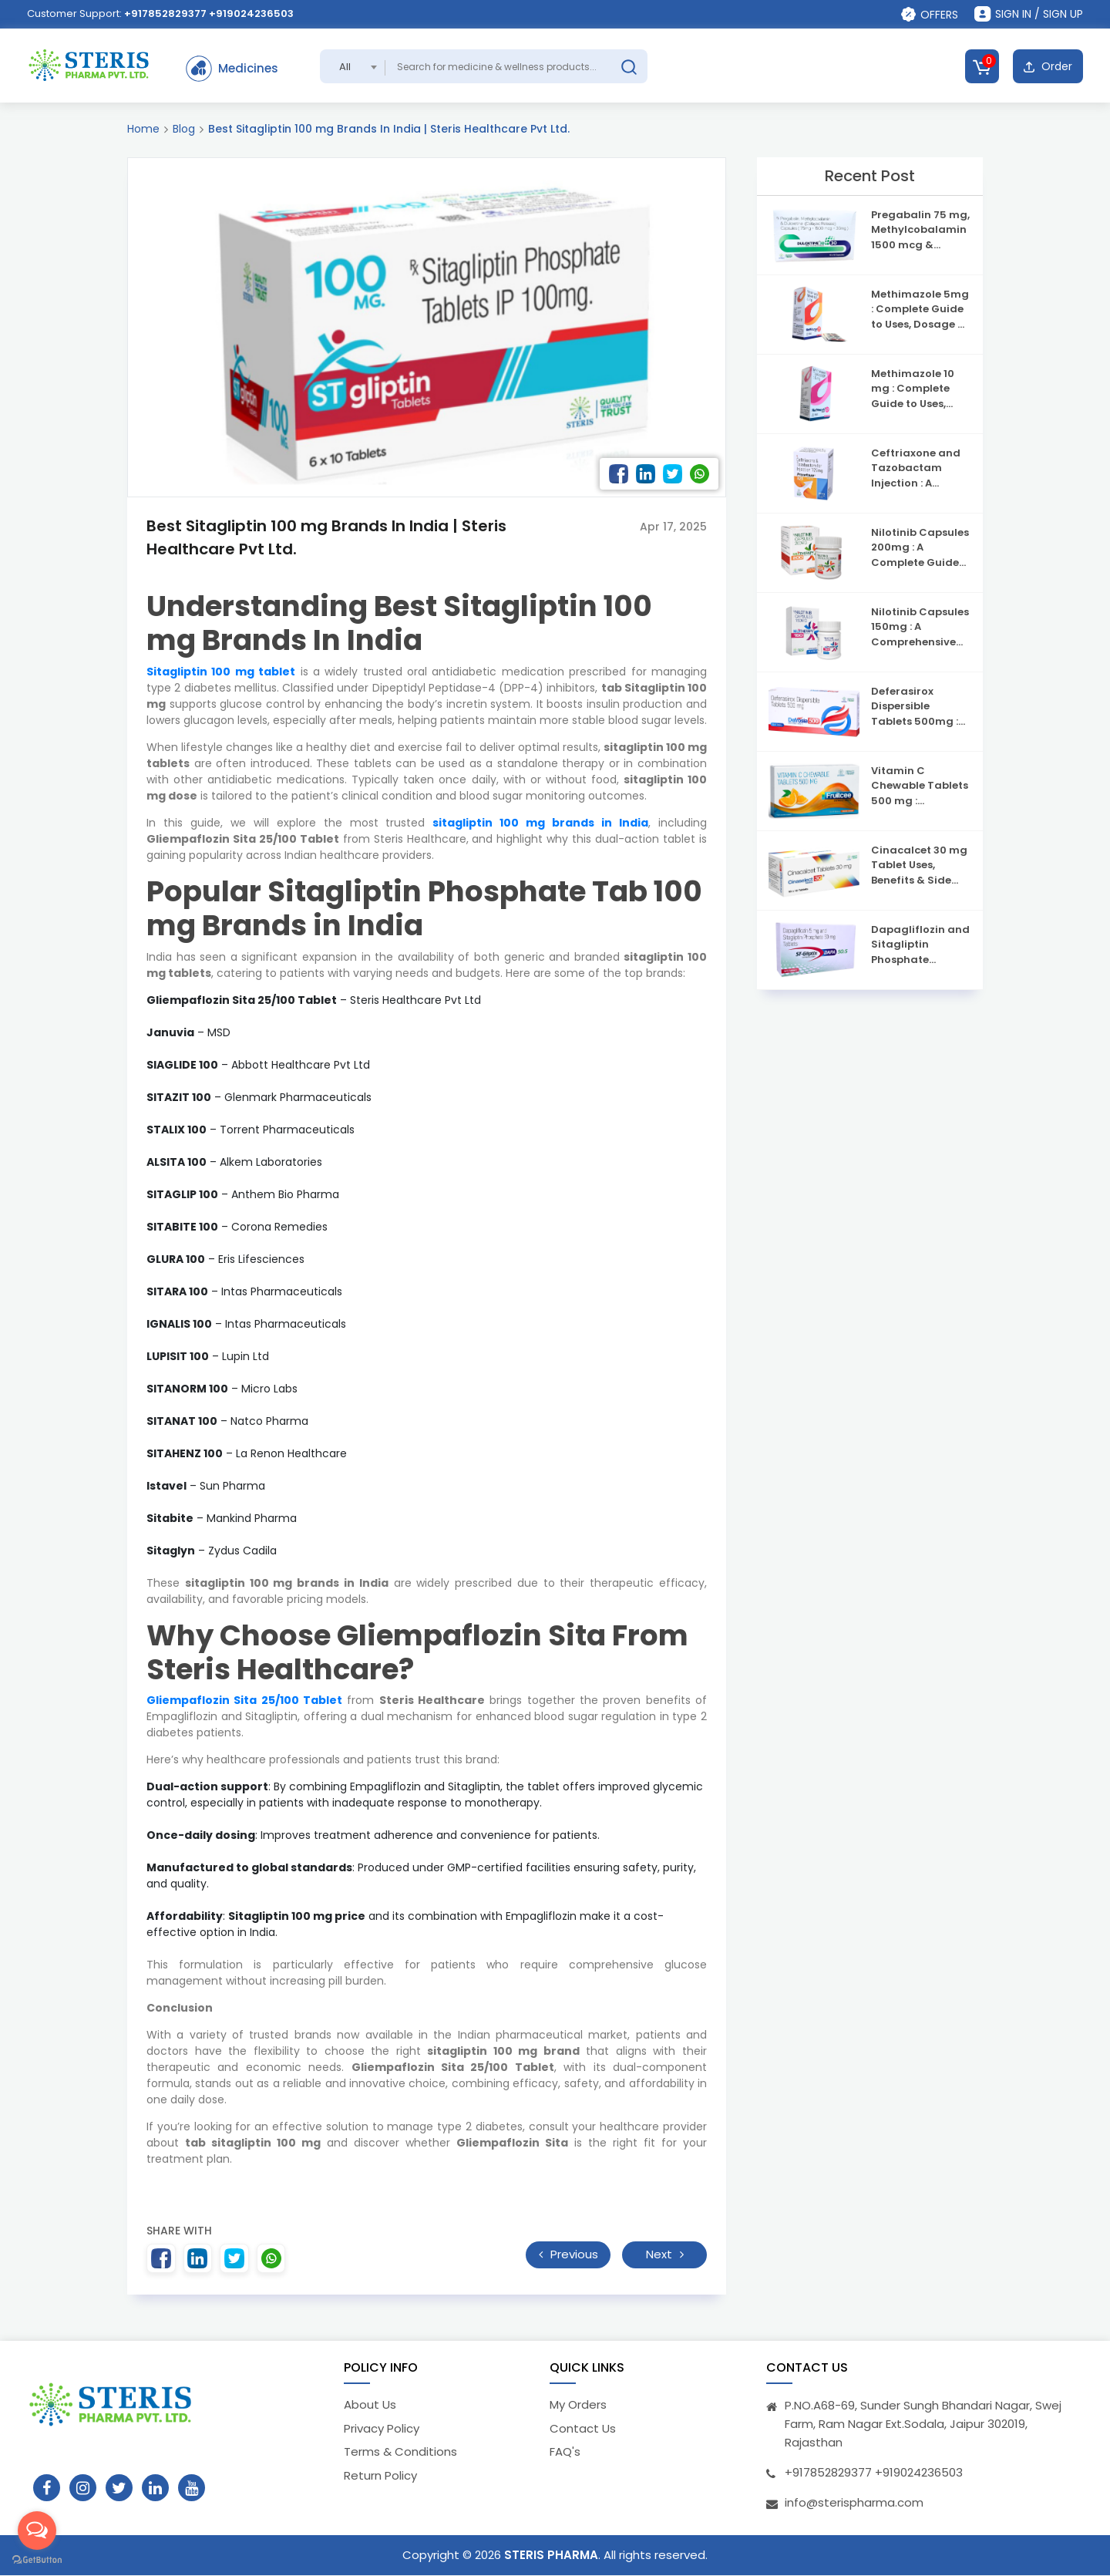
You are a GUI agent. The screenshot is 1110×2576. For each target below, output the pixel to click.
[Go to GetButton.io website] (37, 2560)
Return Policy (380, 2475)
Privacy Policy (381, 2428)
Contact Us (583, 2428)
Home (143, 128)
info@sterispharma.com (854, 2503)
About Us (370, 2405)
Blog (184, 128)
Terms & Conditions (400, 2452)
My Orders (578, 2405)
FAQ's (565, 2452)
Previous (568, 2254)
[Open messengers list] (37, 2530)
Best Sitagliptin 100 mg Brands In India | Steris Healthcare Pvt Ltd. (389, 128)
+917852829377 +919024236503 (209, 13)
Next (665, 2254)
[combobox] (352, 66)
